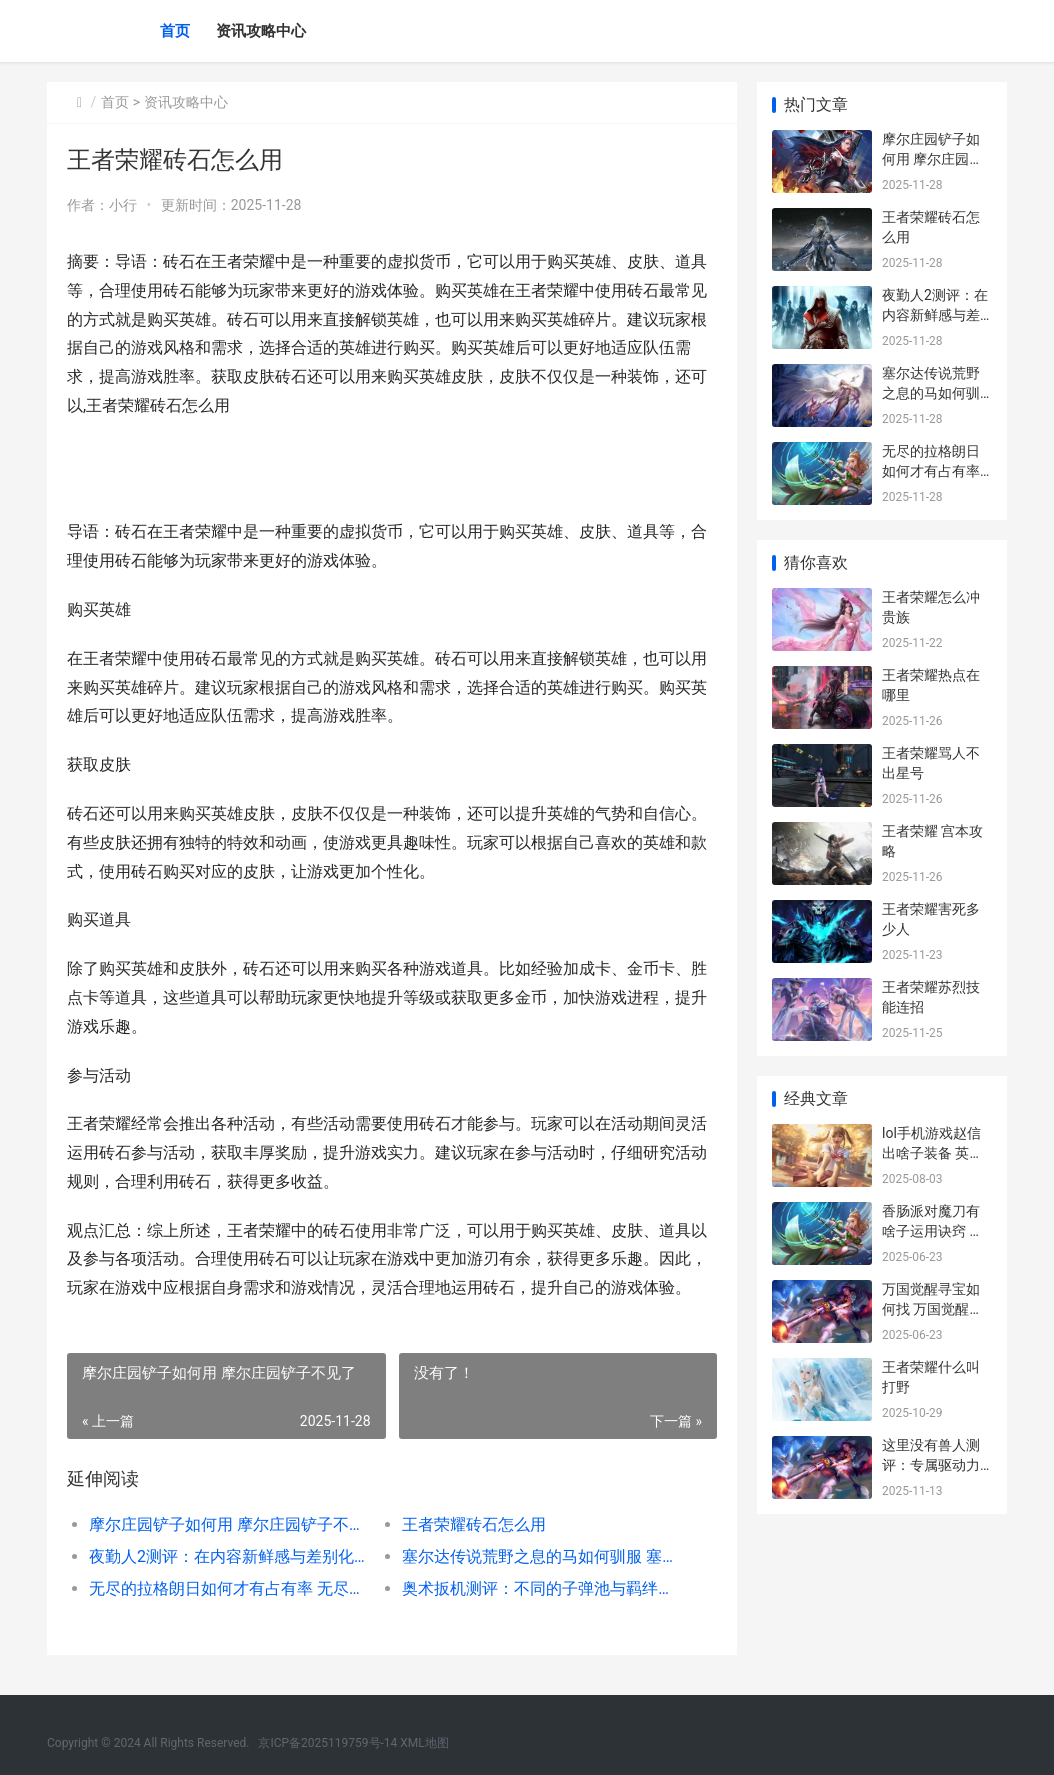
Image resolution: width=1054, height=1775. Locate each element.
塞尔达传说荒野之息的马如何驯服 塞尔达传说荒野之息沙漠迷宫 (543, 1556)
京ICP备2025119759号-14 (327, 1743)
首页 (175, 31)
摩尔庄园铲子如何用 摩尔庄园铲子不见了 (230, 1524)
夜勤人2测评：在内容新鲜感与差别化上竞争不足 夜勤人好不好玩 (230, 1556)
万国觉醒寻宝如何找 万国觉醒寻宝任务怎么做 (932, 1308)
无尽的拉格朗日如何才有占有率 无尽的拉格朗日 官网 (230, 1588)
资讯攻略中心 (261, 31)
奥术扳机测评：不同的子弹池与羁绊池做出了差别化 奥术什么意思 (543, 1588)
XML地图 (424, 1743)
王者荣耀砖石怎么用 (474, 1524)
